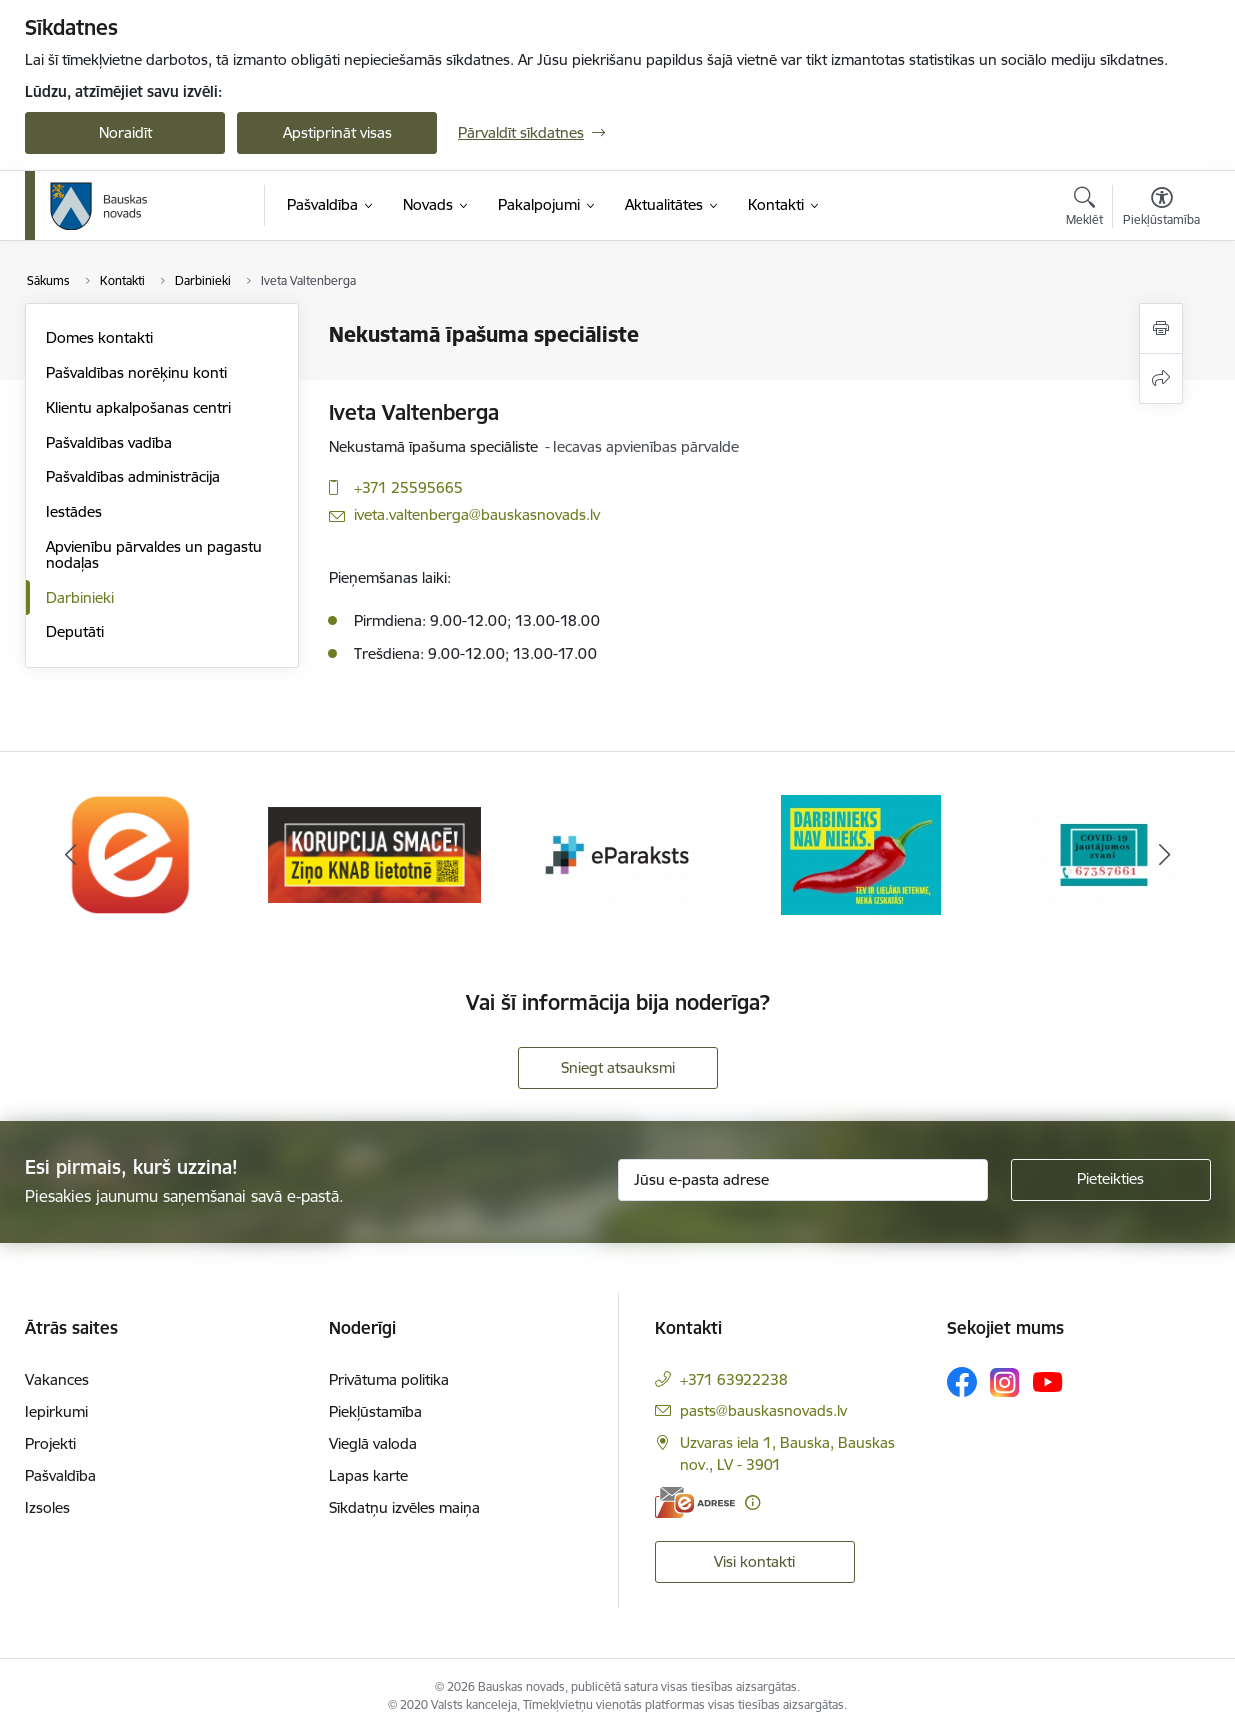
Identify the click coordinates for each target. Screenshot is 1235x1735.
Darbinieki (80, 597)
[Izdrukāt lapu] (1161, 328)
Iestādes (74, 511)
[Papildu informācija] (752, 1502)
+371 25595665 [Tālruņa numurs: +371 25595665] (408, 487)
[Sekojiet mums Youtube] (1048, 1381)
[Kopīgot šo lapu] (1161, 378)
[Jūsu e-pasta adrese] (803, 1180)
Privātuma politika (389, 1379)
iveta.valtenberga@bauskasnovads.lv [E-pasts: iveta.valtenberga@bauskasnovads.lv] (477, 514)
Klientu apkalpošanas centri (138, 407)
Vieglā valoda (373, 1443)
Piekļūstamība (375, 1411)
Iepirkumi (56, 1411)
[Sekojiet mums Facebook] (962, 1382)
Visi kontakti (754, 1561)
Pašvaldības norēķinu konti (136, 372)
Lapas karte (368, 1475)
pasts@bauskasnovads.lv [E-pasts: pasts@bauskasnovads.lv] (763, 1410)
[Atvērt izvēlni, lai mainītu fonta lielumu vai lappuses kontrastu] (1161, 209)
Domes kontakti (99, 337)
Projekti (50, 1443)
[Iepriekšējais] (71, 855)
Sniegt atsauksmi (618, 1067)
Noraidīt (125, 132)
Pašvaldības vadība (109, 442)
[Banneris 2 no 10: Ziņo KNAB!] (374, 853)
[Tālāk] (1165, 855)
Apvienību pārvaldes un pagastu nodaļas (154, 554)
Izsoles (47, 1507)
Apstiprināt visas (337, 132)
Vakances (57, 1379)
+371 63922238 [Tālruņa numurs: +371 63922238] (734, 1379)
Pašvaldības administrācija (133, 476)
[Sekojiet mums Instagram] (1005, 1382)
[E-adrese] (695, 1502)
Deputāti (75, 631)
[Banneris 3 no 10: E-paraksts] (618, 853)
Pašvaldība (60, 1475)
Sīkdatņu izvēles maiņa (404, 1507)
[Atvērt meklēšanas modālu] (1084, 209)
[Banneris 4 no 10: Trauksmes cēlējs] (861, 853)
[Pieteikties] (1111, 1180)
